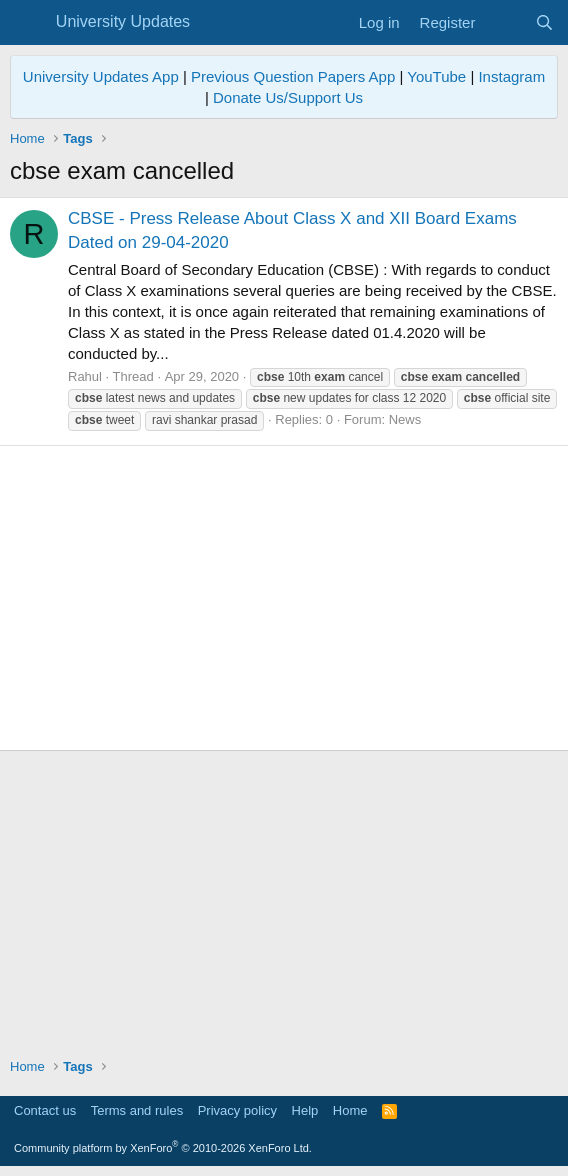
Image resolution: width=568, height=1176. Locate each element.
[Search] (544, 22)
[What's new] (504, 22)
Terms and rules (137, 1110)
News (405, 419)
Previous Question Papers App (293, 76)
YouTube (436, 76)
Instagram (511, 76)
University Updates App (101, 76)
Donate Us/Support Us (288, 97)
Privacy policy (237, 1110)
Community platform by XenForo (163, 1148)
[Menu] (27, 23)
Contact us (45, 1110)
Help (305, 1110)
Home (350, 1110)
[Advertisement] (284, 598)
